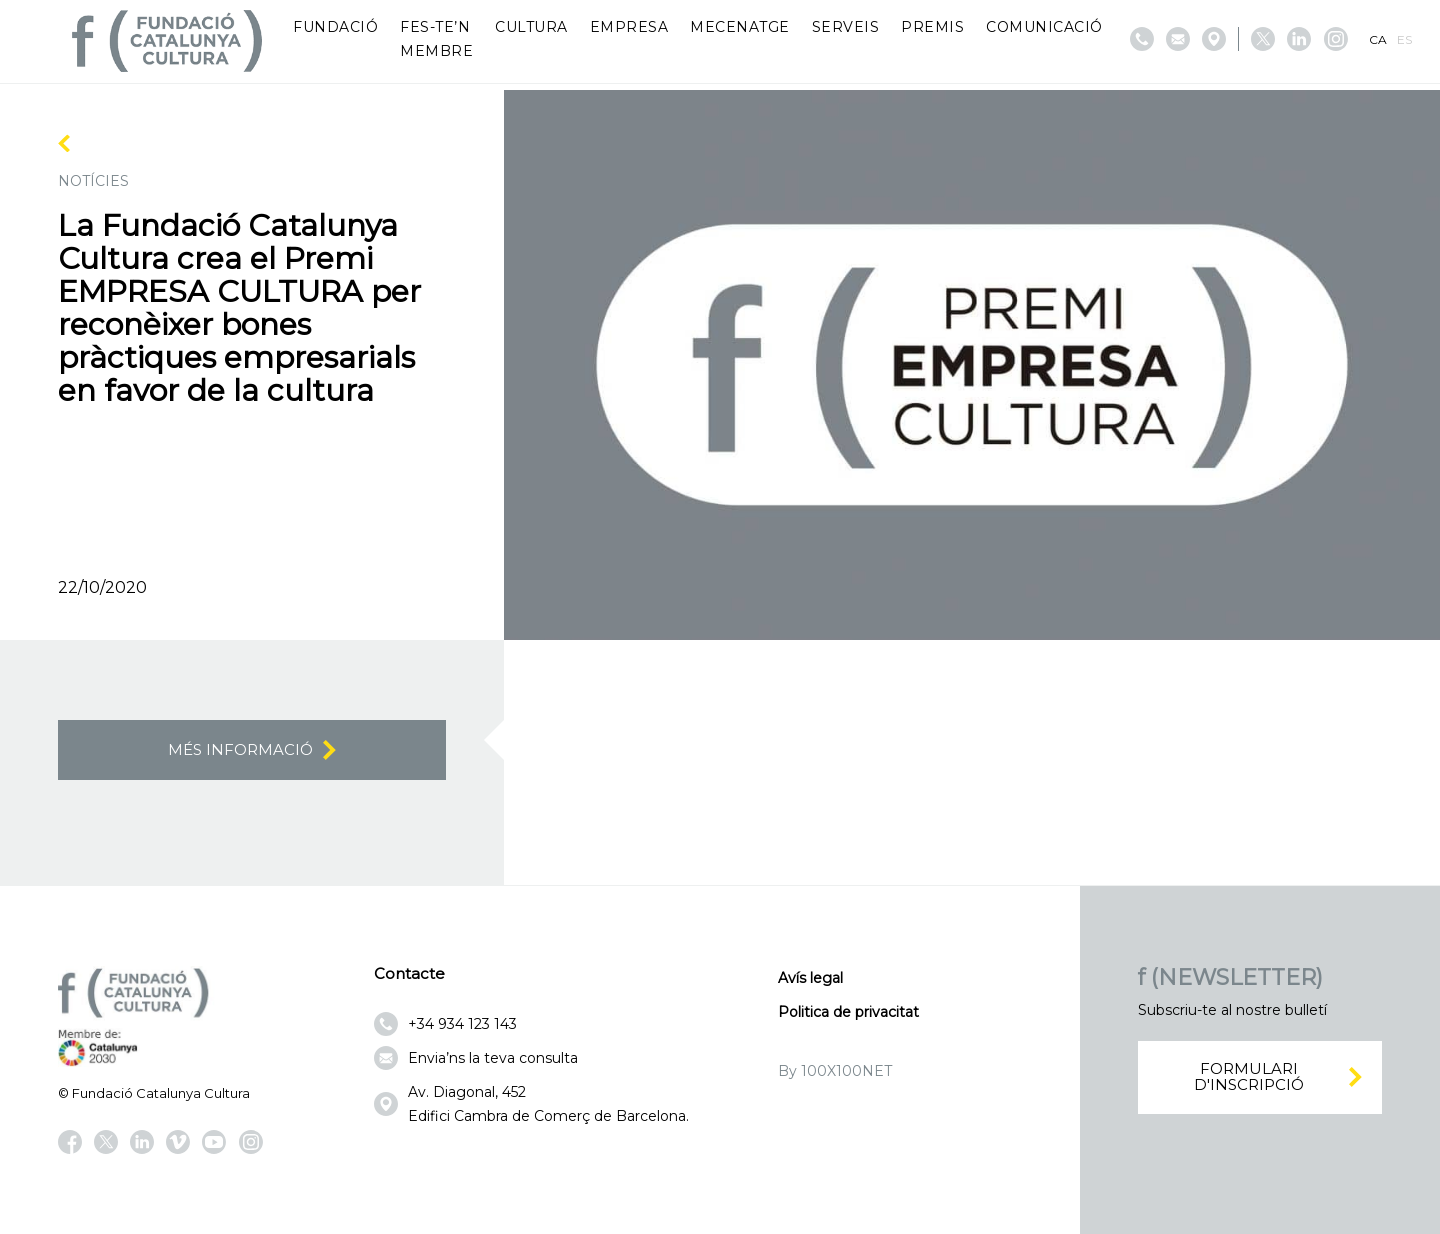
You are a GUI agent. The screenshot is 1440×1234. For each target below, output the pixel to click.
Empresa (629, 27)
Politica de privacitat (848, 1012)
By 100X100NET (835, 1071)
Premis (932, 27)
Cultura (531, 27)
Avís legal (810, 978)
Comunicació (1044, 27)
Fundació (335, 27)
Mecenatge (740, 27)
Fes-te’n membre (436, 39)
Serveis (846, 27)
